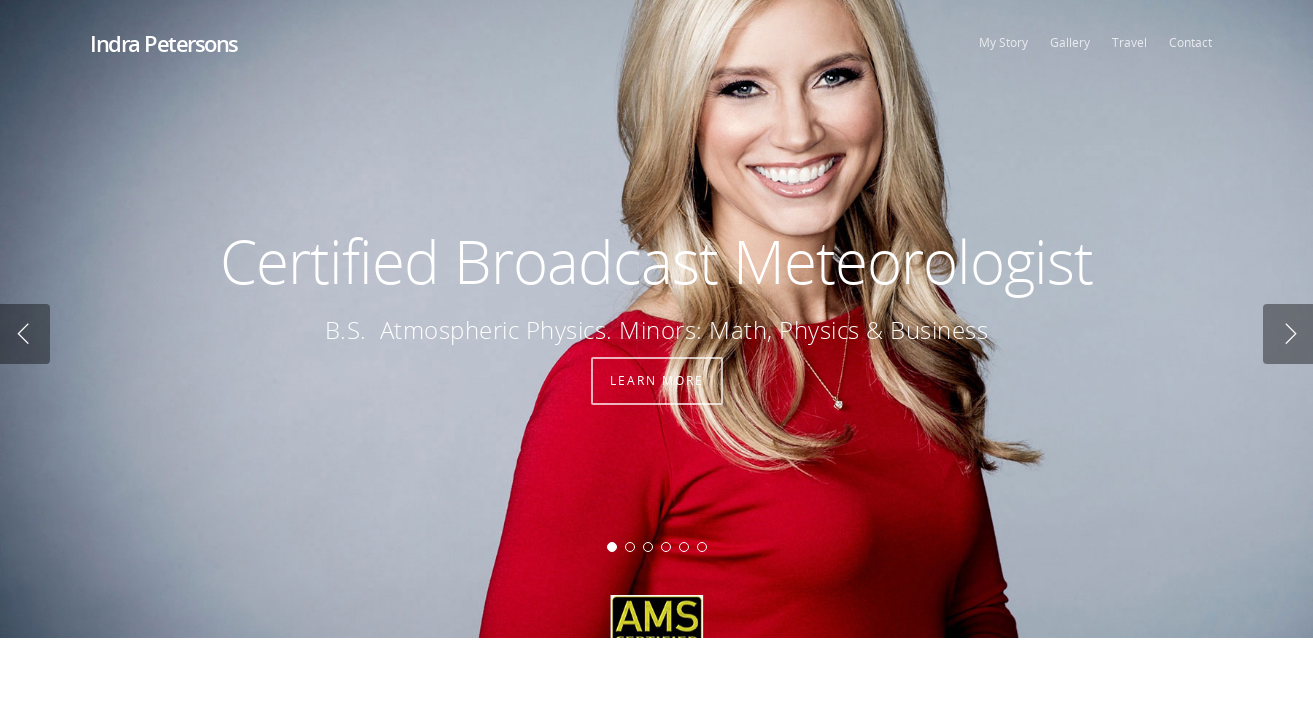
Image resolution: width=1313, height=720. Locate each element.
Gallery (1070, 42)
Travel (1129, 42)
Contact (1190, 42)
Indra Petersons (164, 43)
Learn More (657, 394)
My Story (1003, 42)
